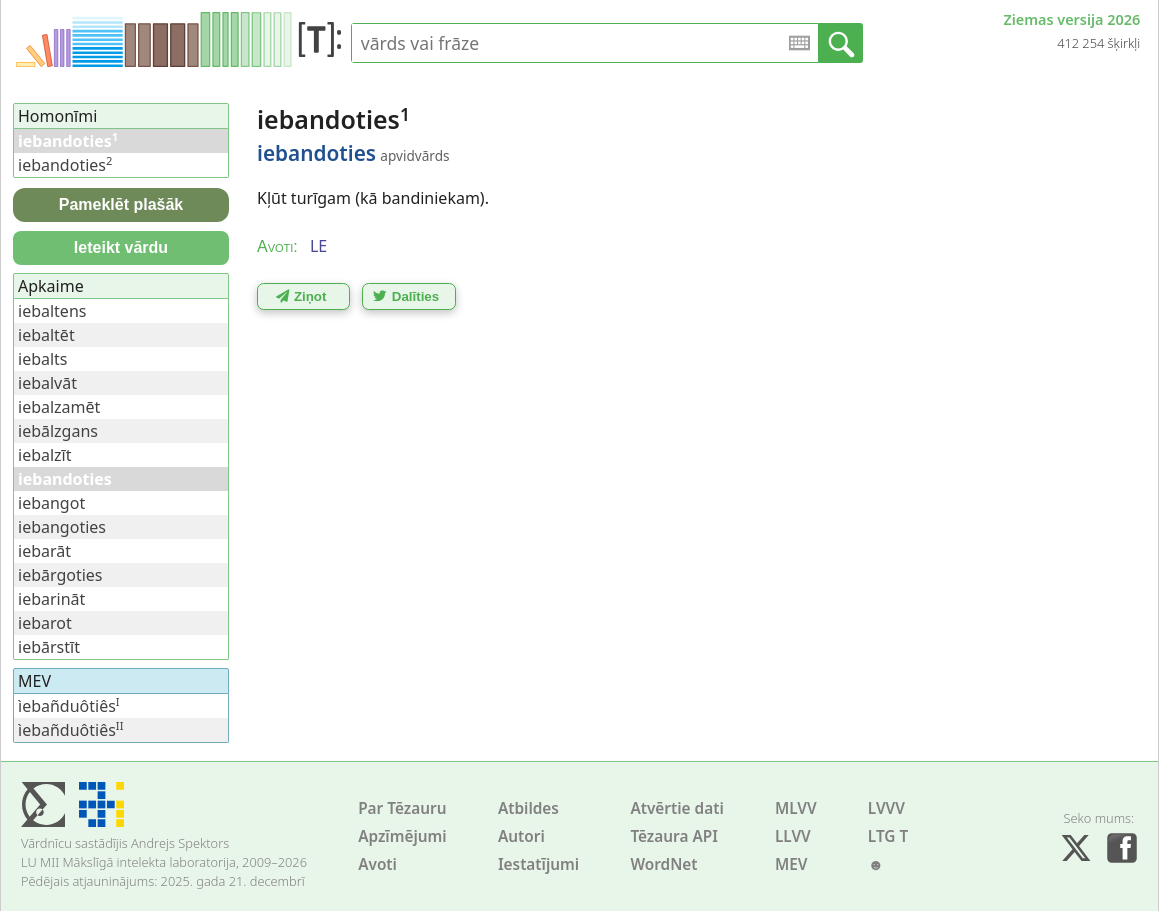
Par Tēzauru (402, 808)
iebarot (45, 623)
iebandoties (65, 165)
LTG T (888, 836)
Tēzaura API (674, 836)
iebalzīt (45, 455)
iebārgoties (60, 575)
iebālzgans (58, 431)
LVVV (886, 808)
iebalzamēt (59, 407)
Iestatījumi (538, 864)
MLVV (796, 808)
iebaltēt (46, 335)
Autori (521, 836)
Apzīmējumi (402, 836)
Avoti (377, 864)
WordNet (663, 864)
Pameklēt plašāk (121, 204)
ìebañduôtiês (69, 706)
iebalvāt (47, 383)
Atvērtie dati (676, 808)
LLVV (793, 836)
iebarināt (51, 599)
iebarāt (44, 551)
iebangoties (62, 527)
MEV (791, 864)
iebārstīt (49, 647)
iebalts (43, 359)
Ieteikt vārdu (121, 247)
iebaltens (52, 311)
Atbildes (528, 808)
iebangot (51, 503)
